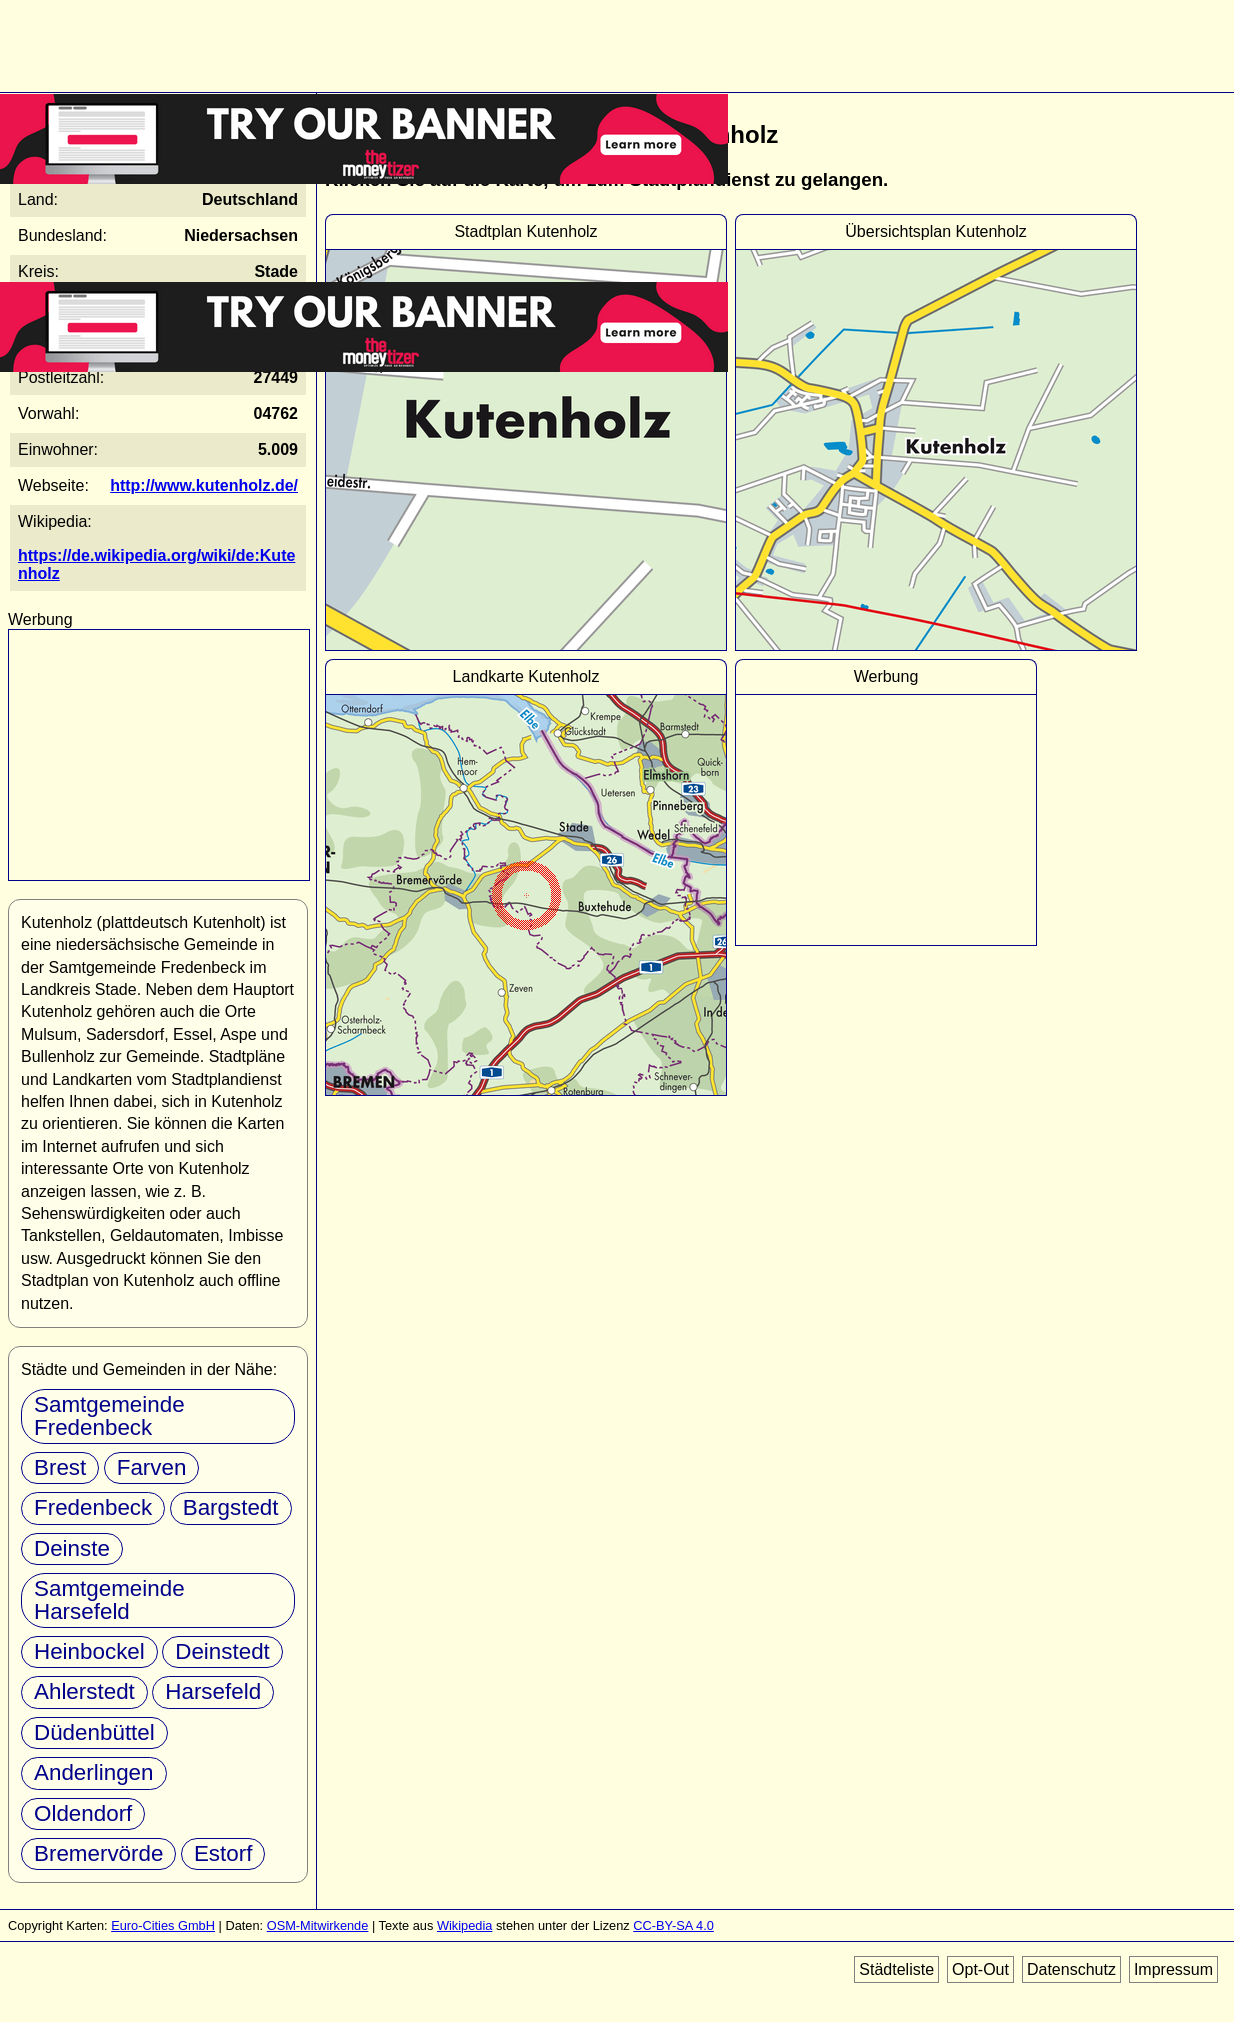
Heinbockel (89, 1651)
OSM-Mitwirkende (318, 1925)
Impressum (1173, 1969)
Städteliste (896, 1969)
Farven (152, 1467)
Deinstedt (222, 1651)
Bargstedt (231, 1507)
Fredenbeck (93, 1507)
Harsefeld (213, 1691)
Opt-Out (980, 1969)
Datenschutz (1071, 1969)
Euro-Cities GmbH (163, 1925)
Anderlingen (94, 1772)
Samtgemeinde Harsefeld (109, 1599)
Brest (60, 1467)
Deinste (72, 1548)
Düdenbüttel (94, 1732)
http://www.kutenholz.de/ (204, 485)
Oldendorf (83, 1813)
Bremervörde (98, 1853)
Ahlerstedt (84, 1691)
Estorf (223, 1853)
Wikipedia (464, 1925)
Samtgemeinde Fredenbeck (109, 1415)
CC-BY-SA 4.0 (673, 1925)
